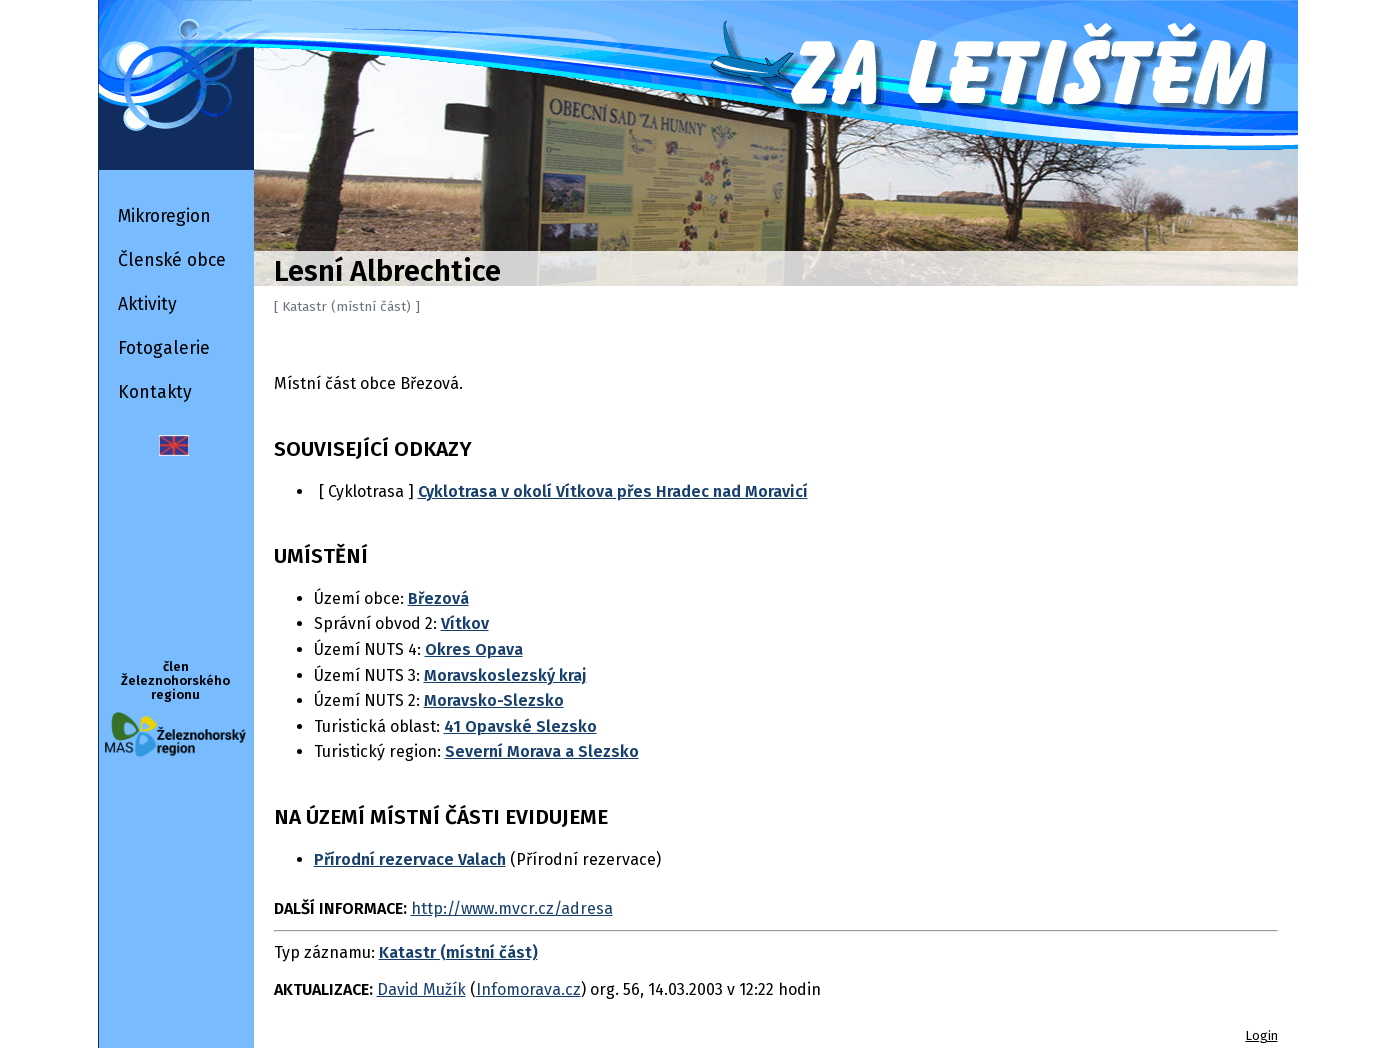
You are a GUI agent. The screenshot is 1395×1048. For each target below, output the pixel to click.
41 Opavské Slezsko (520, 726)
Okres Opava (474, 649)
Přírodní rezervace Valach (410, 859)
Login (1262, 1035)
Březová (438, 598)
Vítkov (465, 623)
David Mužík (421, 989)
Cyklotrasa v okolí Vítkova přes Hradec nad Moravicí (613, 491)
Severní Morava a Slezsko (542, 751)
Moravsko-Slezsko (494, 700)
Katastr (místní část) (458, 952)
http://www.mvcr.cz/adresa (512, 908)
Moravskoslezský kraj (505, 675)
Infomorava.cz (528, 989)
